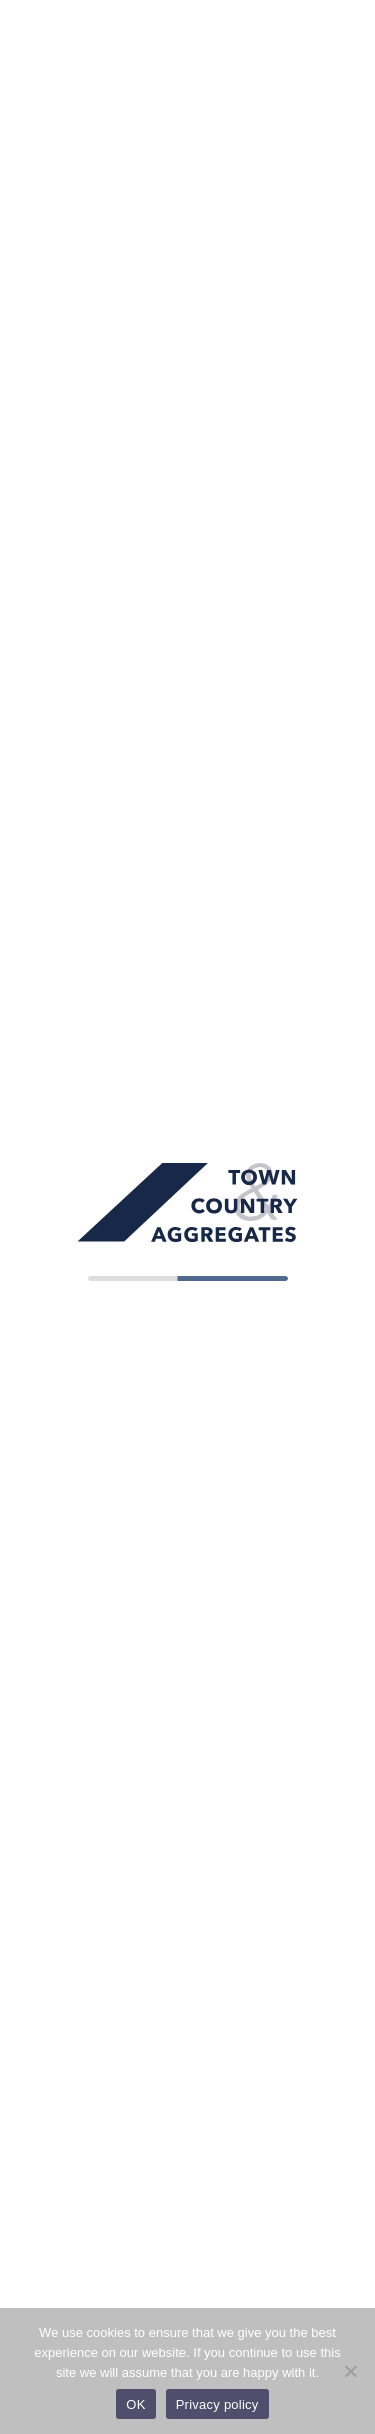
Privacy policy (217, 2404)
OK (135, 2404)
